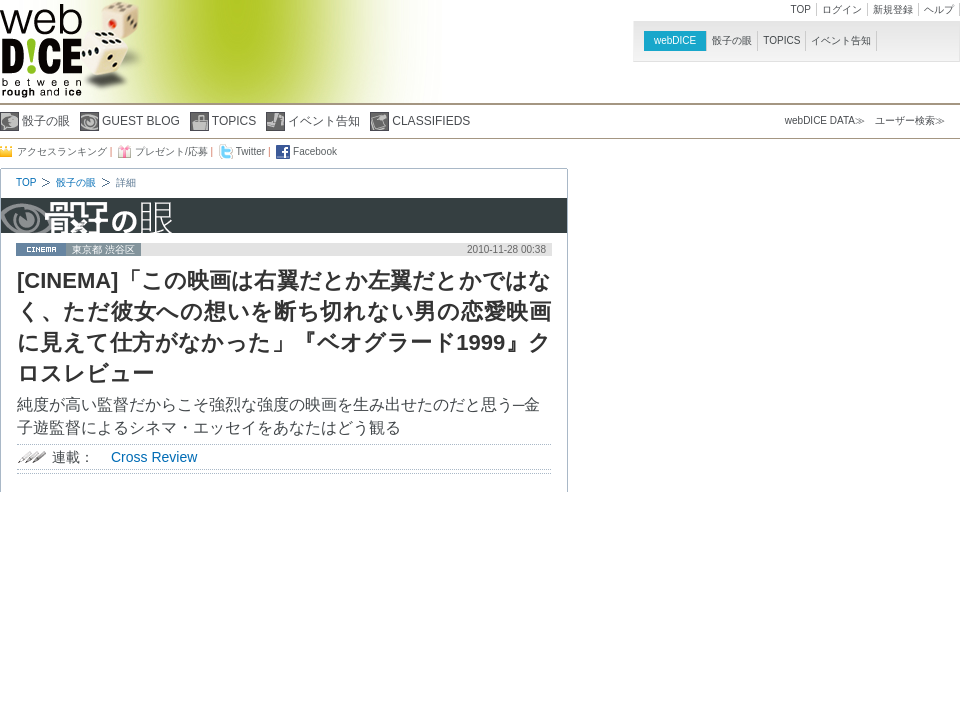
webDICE (675, 40)
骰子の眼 (732, 40)
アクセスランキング (62, 151)
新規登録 (893, 9)
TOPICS (781, 40)
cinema (41, 249)
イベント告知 (841, 40)
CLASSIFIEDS (431, 121)
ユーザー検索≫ (910, 120)
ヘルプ (939, 9)
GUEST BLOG (141, 121)
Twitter (250, 151)
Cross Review (154, 457)
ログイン (842, 9)
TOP (801, 9)
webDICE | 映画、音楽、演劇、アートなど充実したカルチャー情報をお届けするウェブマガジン (41, 58)
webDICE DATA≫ (825, 120)
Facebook (315, 151)
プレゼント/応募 (171, 151)
